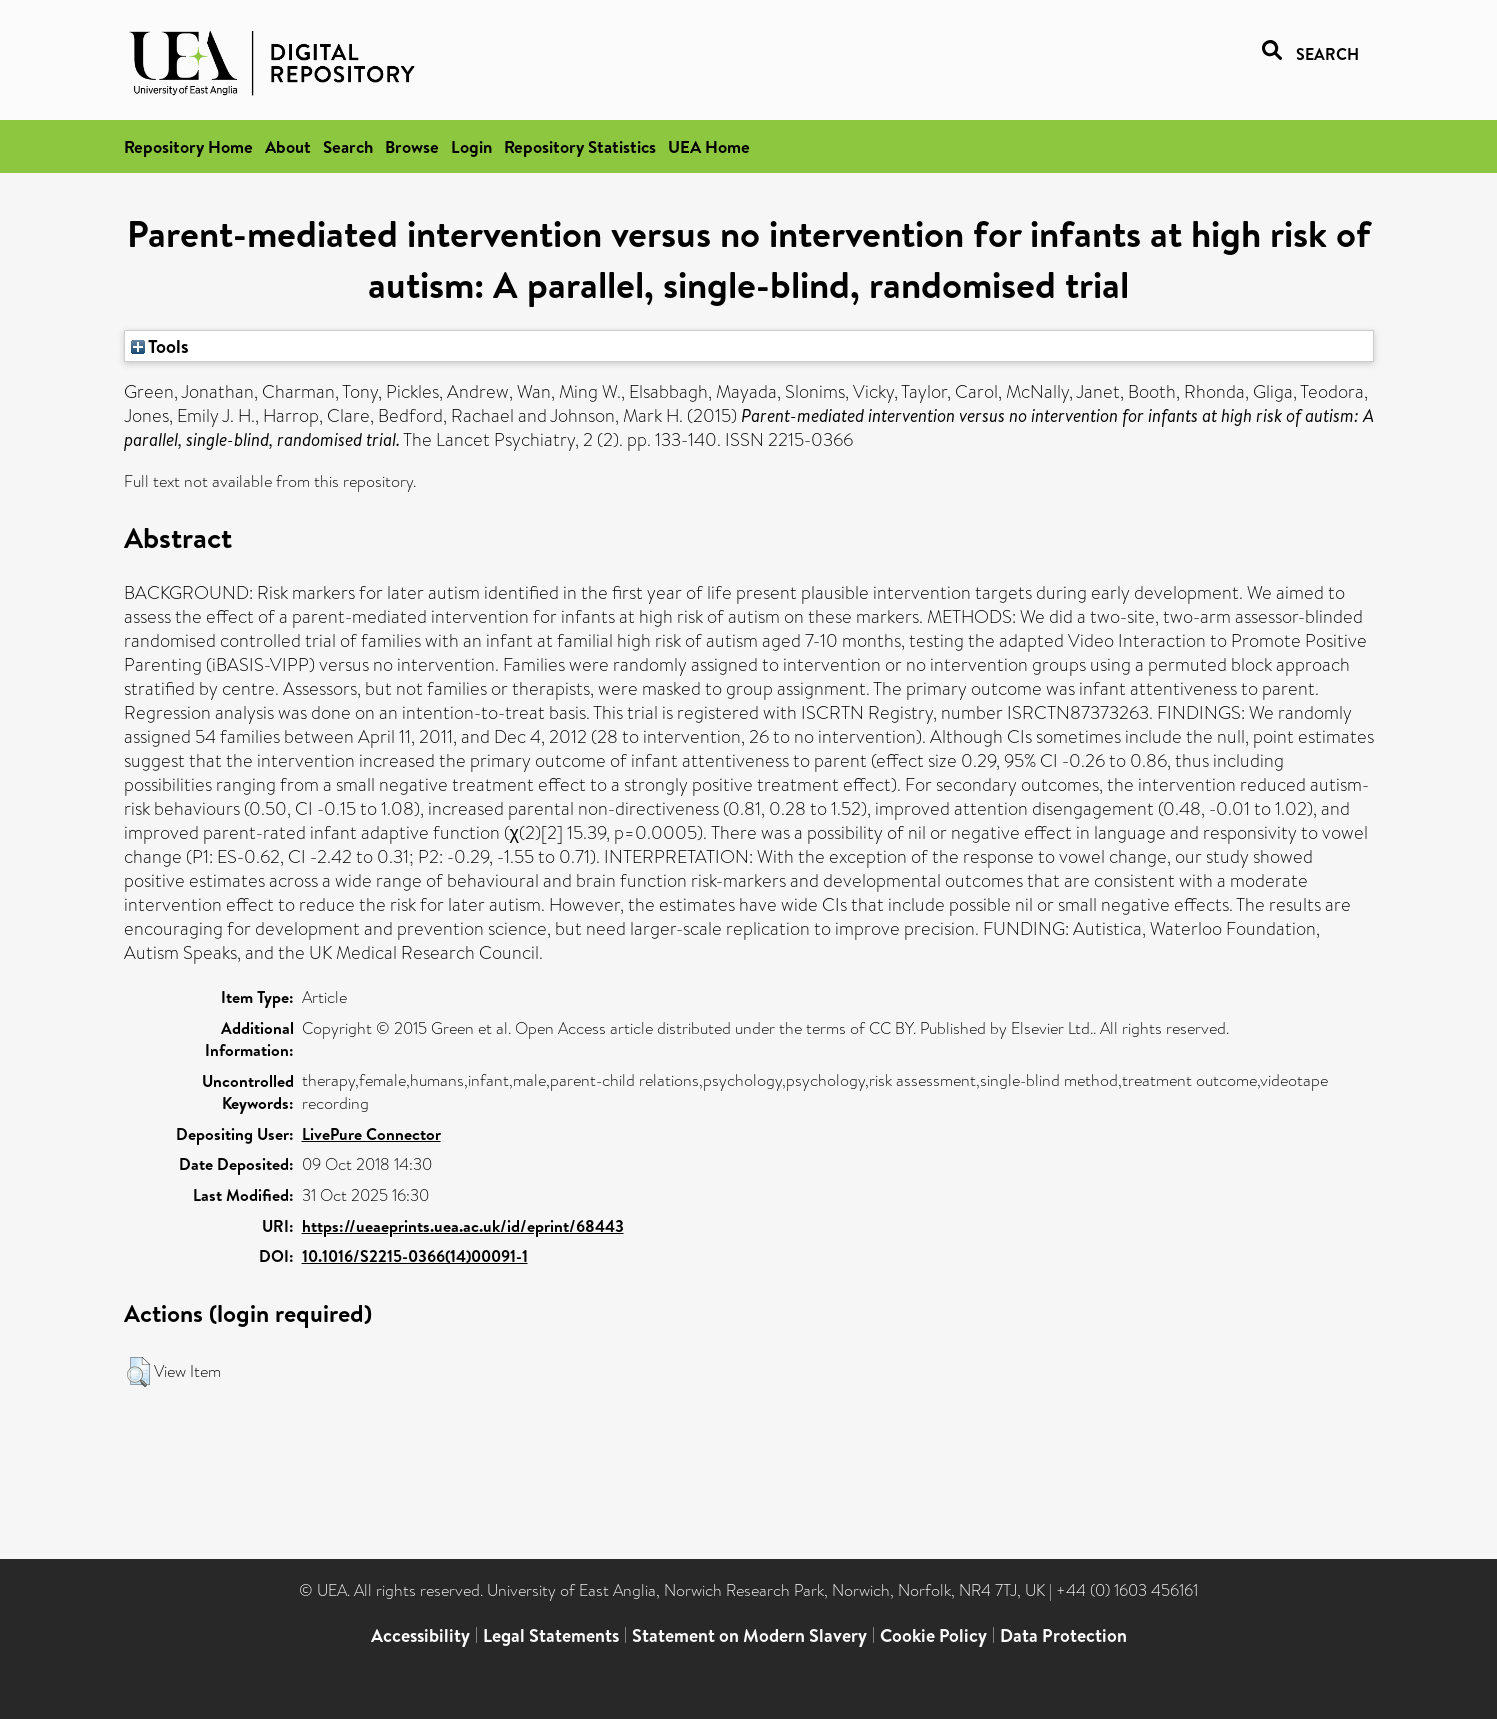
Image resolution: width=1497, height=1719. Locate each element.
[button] (138, 1372)
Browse (412, 146)
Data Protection (1063, 1635)
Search (348, 146)
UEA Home (709, 146)
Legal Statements (551, 1635)
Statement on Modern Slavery (749, 1635)
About (288, 146)
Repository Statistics (580, 146)
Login (471, 146)
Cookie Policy (933, 1635)
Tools (160, 346)
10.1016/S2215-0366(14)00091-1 (415, 1256)
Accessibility (420, 1635)
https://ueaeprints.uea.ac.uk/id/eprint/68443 (463, 1226)
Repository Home (188, 146)
